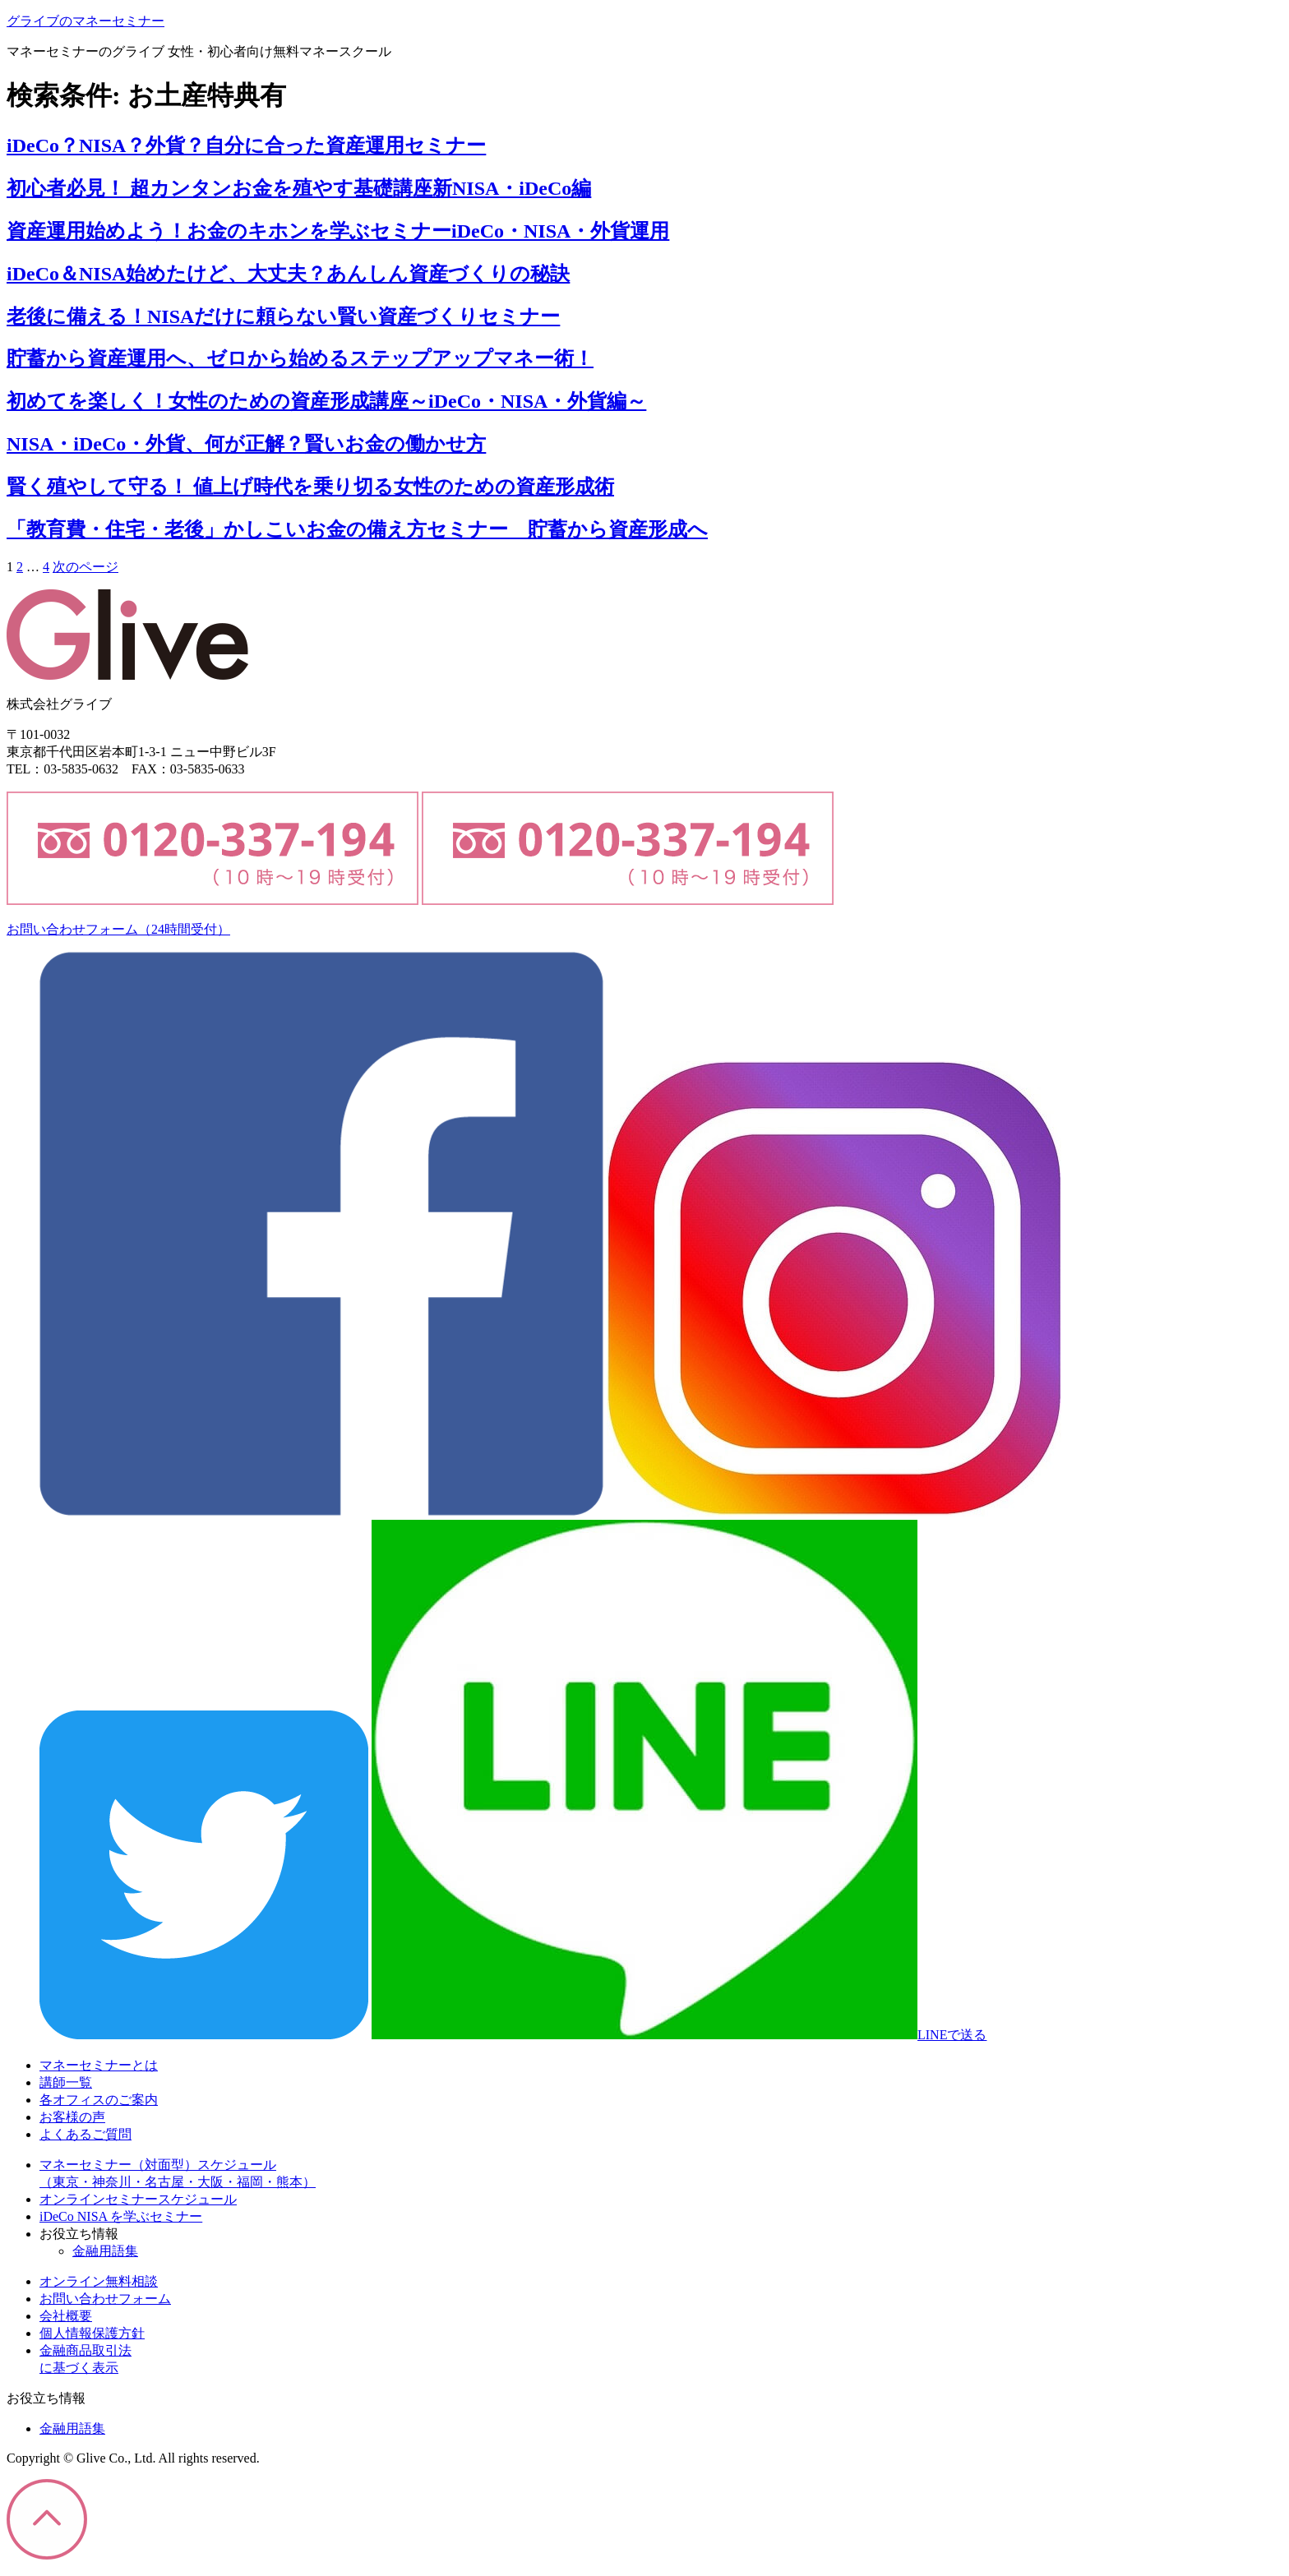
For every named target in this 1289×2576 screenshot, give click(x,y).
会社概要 (65, 2316)
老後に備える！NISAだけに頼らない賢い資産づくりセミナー (283, 316)
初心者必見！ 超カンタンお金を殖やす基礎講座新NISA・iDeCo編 (299, 188)
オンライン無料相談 (98, 2281)
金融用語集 (105, 2251)
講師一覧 (65, 2082)
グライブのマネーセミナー (85, 21)
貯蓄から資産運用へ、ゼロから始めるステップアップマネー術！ (300, 358)
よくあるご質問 (85, 2134)
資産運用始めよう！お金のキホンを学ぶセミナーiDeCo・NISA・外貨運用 (338, 231)
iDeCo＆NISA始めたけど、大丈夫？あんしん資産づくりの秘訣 (288, 273)
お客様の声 (72, 2117)
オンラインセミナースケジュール (138, 2199)
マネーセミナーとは (98, 2065)
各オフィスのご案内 (98, 2100)
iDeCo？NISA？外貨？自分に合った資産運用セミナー (246, 145)
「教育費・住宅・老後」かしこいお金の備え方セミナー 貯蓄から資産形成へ (357, 529)
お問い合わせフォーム (118, 929)
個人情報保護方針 (92, 2333)
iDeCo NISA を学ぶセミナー (120, 2216)
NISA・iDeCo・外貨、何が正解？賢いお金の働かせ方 (246, 444)
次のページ (85, 567)
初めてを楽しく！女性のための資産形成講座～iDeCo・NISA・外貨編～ (326, 401)
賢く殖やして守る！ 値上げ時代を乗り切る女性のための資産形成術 (310, 486)
